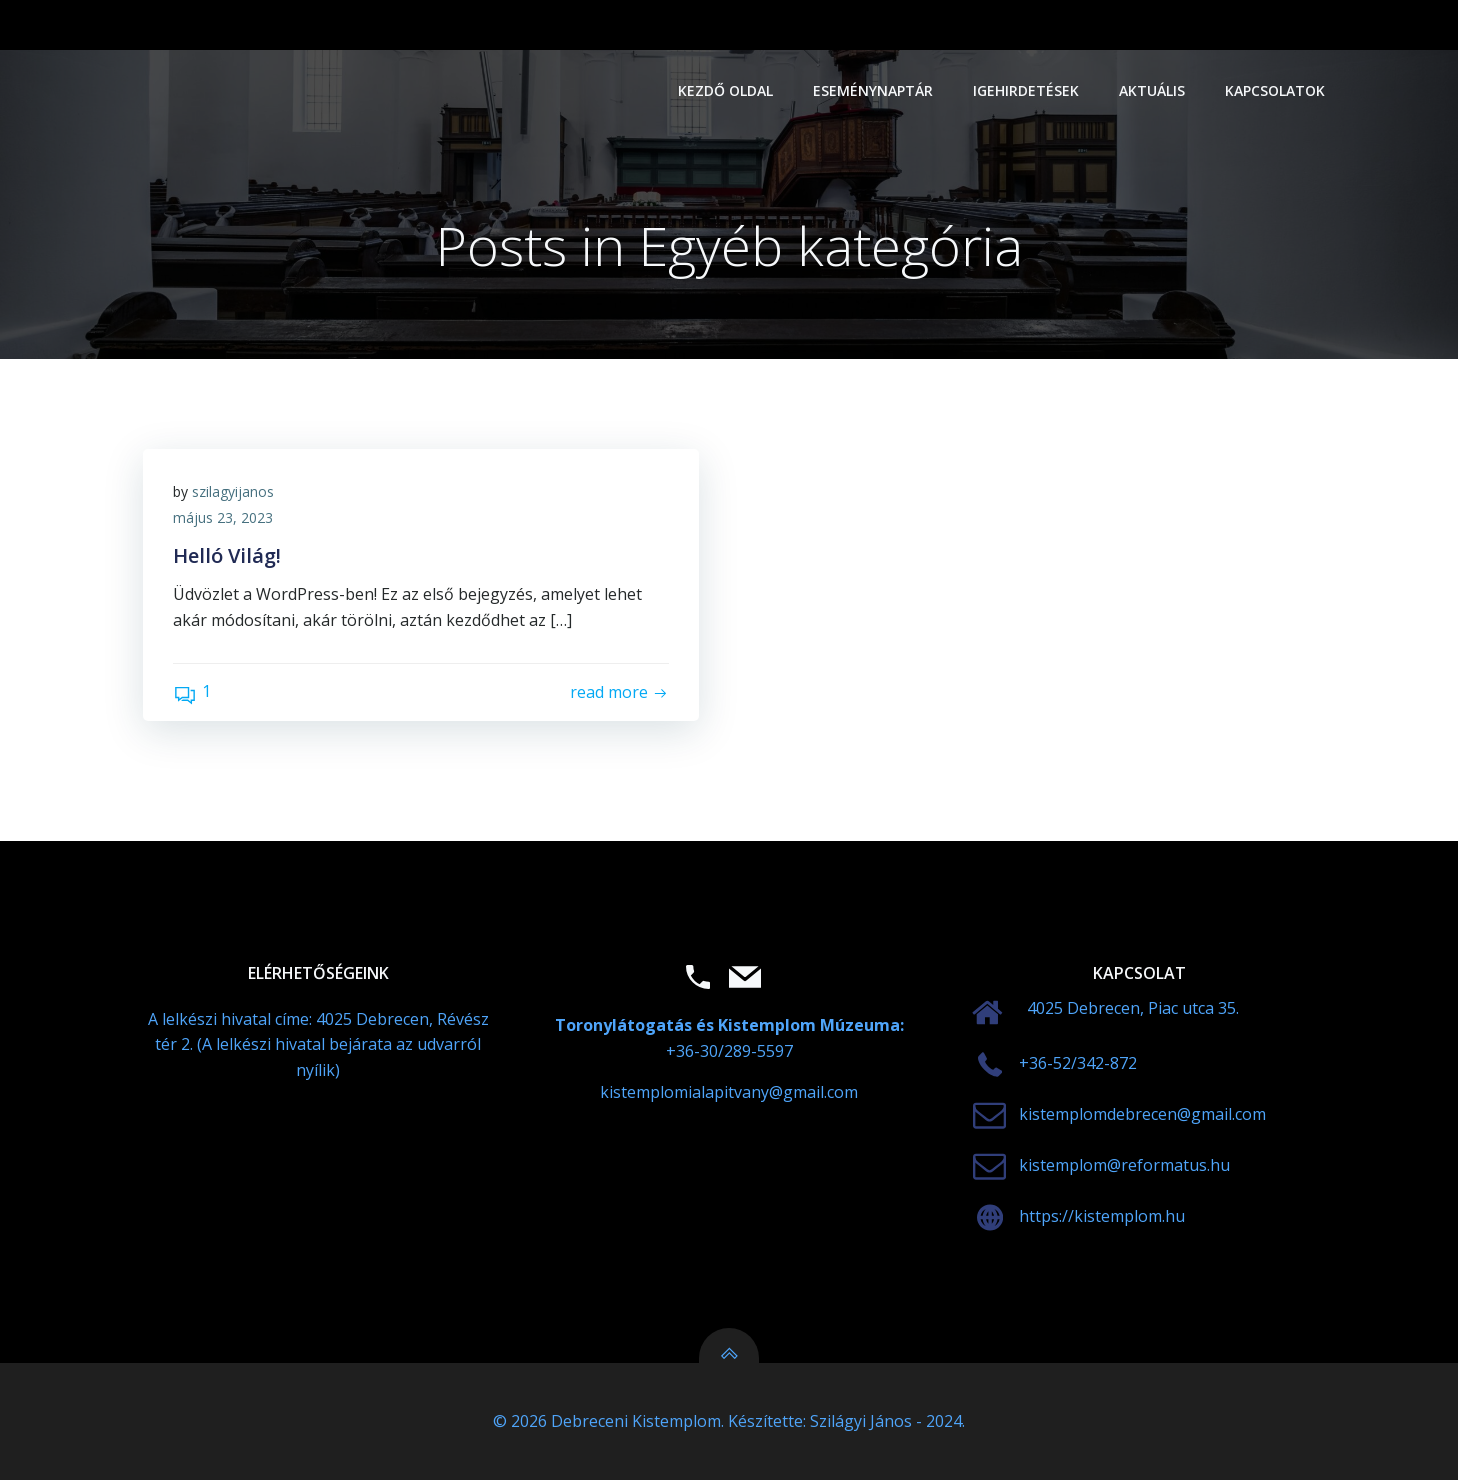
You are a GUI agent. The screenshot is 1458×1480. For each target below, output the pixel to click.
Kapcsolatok (1275, 90)
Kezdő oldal (725, 90)
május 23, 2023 (223, 517)
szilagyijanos (233, 491)
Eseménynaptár (873, 90)
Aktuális (1152, 90)
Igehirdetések (1026, 90)
